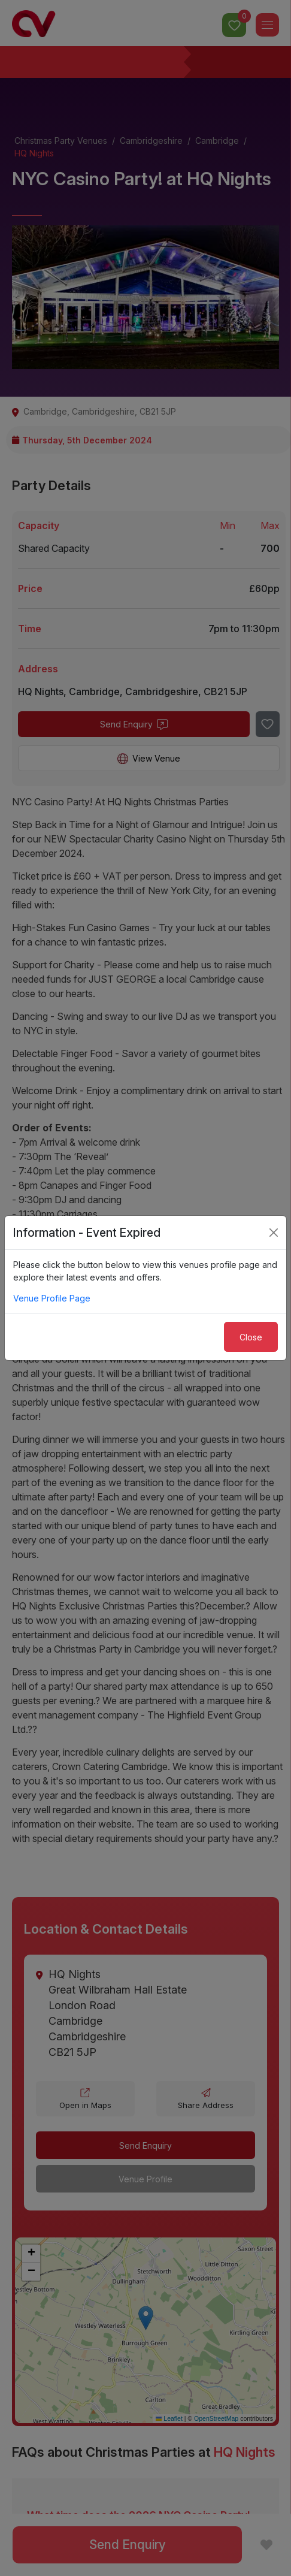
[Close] (273, 1232)
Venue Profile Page (51, 1298)
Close (251, 1337)
